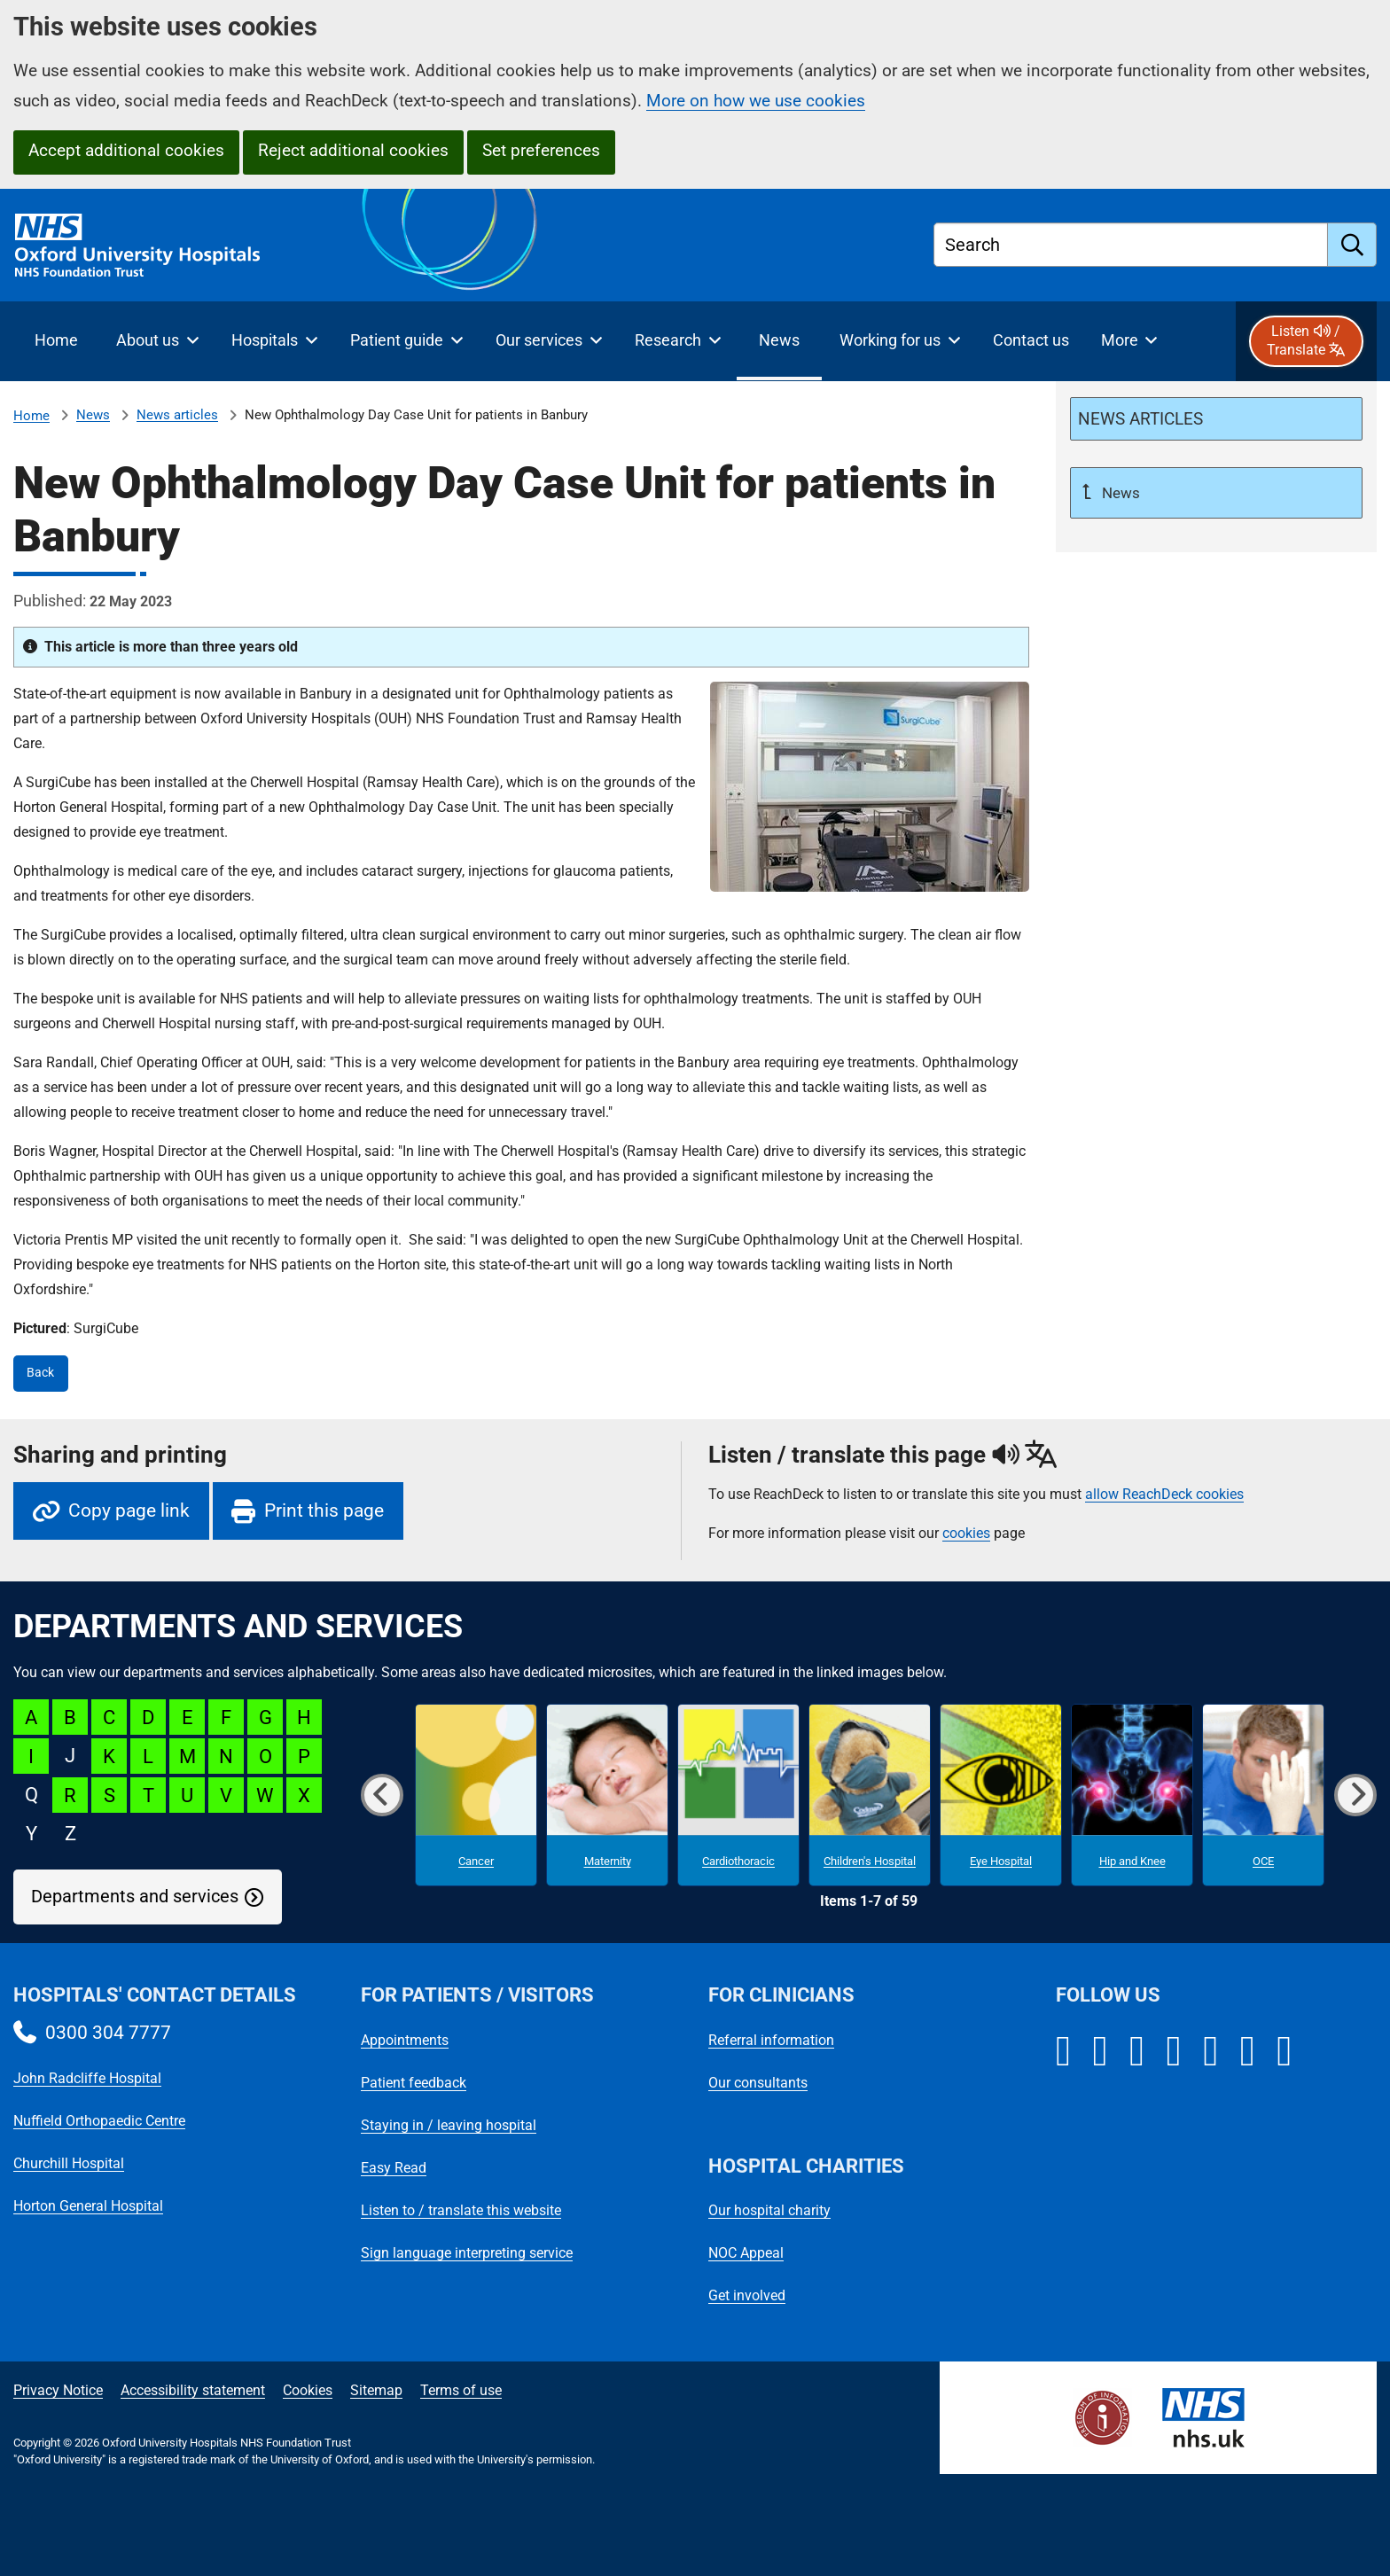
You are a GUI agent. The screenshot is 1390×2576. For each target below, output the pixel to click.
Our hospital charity (769, 2210)
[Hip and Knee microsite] (1132, 1795)
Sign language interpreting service (467, 2252)
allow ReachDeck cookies (1164, 1494)
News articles (177, 415)
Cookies (307, 2390)
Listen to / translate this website (461, 2210)
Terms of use (461, 2390)
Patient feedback (413, 2082)
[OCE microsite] (1263, 1795)
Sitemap (376, 2390)
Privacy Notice (58, 2390)
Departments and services (134, 1896)
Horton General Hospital (88, 2205)
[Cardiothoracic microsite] (738, 1795)
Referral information (771, 2040)
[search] (1352, 244)
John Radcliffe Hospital (87, 2078)
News (93, 415)
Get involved (746, 2295)
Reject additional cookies (353, 150)
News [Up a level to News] (1119, 493)
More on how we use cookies (755, 100)
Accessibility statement (193, 2390)
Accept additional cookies (126, 150)
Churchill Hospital (68, 2163)
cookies (966, 1533)
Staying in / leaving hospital (448, 2125)
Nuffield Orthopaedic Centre (99, 2120)
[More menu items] (1129, 341)
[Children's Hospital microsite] (869, 1795)
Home (31, 416)
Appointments (405, 2040)
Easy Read (393, 2167)
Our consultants (758, 2082)
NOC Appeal (746, 2252)
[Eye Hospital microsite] (1001, 1795)
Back (40, 1372)
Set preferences (541, 150)
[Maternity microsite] (607, 1795)
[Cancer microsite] (476, 1795)
